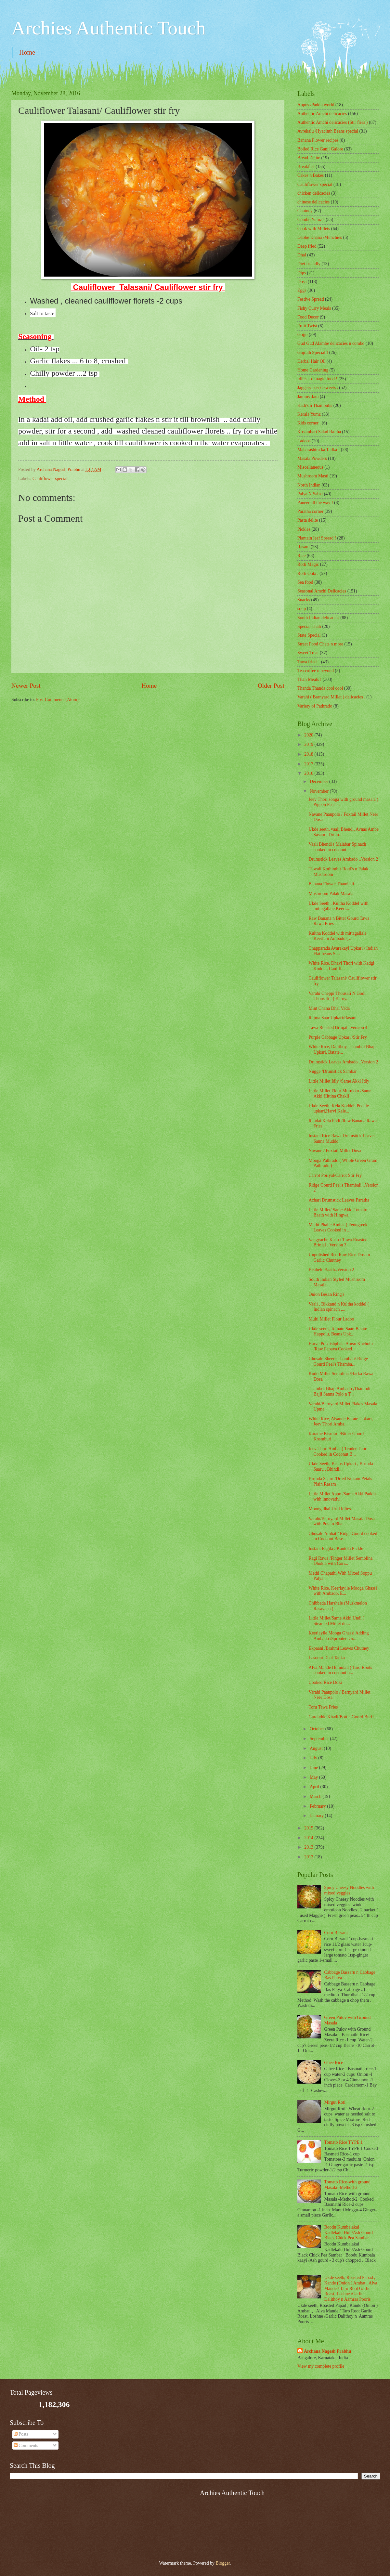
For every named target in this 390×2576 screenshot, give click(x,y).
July (314, 1757)
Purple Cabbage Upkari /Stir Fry (337, 1037)
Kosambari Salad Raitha (319, 431)
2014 (309, 1837)
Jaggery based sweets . (317, 387)
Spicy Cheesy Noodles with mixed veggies (349, 1890)
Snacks (303, 599)
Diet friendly (308, 263)
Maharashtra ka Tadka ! (318, 449)
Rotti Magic (308, 564)
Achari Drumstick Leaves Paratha (338, 1200)
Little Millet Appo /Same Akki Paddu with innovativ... (342, 1496)
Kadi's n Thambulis (314, 405)
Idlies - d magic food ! (317, 378)
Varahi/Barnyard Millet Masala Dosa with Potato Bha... (341, 1521)
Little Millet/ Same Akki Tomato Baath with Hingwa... (337, 1212)
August (317, 1748)
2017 (309, 763)
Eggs (301, 290)
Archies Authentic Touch (108, 28)
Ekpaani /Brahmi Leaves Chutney (338, 1648)
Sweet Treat (308, 652)
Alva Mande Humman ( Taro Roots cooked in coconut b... (340, 1670)
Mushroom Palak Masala (330, 893)
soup (301, 608)
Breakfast (306, 166)
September (320, 1738)
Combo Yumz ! (311, 219)
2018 (309, 754)
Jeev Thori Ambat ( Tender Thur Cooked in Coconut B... (337, 1451)
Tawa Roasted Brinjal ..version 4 (337, 1027)
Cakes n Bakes (310, 175)
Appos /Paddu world (315, 104)
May (314, 1777)
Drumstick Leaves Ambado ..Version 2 (343, 859)
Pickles (303, 529)
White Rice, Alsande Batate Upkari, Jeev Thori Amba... (340, 1421)
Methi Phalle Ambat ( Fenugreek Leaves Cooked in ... (337, 1227)
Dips (301, 272)
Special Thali (309, 626)
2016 (309, 773)
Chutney (305, 210)
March (316, 1796)
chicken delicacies (313, 193)
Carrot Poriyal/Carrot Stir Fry (335, 1175)
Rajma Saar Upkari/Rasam (332, 1017)
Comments (26, 2445)
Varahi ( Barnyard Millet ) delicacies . (331, 697)
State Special (309, 635)
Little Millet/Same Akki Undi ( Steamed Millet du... (336, 1621)
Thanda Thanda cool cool (320, 688)
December (319, 781)
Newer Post (26, 685)
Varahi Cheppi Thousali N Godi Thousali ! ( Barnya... (336, 996)
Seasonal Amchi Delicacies (321, 591)
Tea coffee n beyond (315, 670)
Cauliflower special (50, 478)
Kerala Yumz (309, 414)
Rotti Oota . (307, 573)
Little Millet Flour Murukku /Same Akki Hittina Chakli (339, 1093)
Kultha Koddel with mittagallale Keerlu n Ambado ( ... (337, 936)
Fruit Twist (307, 325)
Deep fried (307, 246)
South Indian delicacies (318, 617)
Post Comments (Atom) (57, 699)
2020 (309, 735)
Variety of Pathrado (314, 706)
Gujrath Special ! (312, 352)
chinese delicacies (313, 202)
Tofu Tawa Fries (323, 1707)
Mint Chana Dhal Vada (329, 1008)
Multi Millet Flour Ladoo (331, 1319)
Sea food (305, 582)
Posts (21, 2434)
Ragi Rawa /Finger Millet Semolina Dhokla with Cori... (340, 1561)
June (314, 1767)
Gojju (302, 334)
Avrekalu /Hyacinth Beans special (327, 131)
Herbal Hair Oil (311, 361)
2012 (309, 1856)
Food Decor (308, 317)
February (318, 1806)
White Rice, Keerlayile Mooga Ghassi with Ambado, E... (342, 1591)
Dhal (301, 255)
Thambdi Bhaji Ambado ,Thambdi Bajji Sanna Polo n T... (339, 1391)
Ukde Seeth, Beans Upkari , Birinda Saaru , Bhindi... (340, 1466)
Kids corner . (309, 423)
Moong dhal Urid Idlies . (330, 1508)
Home (27, 52)
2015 (309, 1828)
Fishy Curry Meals (314, 308)
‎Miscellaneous (310, 467)
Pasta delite (307, 520)
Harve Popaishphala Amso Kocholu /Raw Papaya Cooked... (340, 1346)
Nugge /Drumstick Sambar (332, 1071)
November (320, 791)
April (315, 1786)
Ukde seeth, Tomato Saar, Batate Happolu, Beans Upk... (337, 1331)
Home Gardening (312, 370)
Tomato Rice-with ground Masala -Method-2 (347, 2184)
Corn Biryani (336, 1932)
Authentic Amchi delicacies (322, 113)
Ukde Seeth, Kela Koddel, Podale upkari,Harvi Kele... (338, 1108)
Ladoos (304, 440)
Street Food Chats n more (320, 644)
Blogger (222, 2563)
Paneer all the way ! (315, 502)
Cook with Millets (313, 228)
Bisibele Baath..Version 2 (331, 1269)
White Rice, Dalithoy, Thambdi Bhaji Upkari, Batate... (342, 1049)
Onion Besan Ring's (326, 1294)
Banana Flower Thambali (331, 883)
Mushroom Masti (312, 476)
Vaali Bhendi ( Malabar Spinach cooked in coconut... (337, 847)
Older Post (271, 685)
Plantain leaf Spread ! (316, 538)
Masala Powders (312, 458)
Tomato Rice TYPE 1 (343, 2142)
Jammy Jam (308, 396)
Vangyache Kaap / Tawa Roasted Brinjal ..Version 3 (337, 1242)
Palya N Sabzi (310, 493)
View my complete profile (320, 2366)
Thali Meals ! (309, 679)
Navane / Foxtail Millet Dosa (334, 1150)
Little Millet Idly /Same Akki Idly (338, 1081)
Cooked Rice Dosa (325, 1682)
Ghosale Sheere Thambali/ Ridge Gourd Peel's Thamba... (338, 1361)
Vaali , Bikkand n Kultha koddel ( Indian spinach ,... (338, 1307)
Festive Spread (310, 299)
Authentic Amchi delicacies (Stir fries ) (332, 122)
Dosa (301, 281)
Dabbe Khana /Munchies (319, 237)
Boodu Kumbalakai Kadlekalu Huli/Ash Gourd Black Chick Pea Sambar (348, 2232)
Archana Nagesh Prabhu (327, 2351)
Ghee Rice (333, 2062)
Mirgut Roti (334, 2102)
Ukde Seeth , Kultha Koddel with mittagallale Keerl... (338, 906)
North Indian (308, 485)
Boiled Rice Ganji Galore (320, 149)
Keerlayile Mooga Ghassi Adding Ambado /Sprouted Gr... (338, 1636)
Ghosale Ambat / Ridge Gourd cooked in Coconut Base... (342, 1536)
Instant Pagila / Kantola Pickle (335, 1548)
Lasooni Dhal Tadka (326, 1657)
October (317, 1728)
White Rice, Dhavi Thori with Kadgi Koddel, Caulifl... (341, 966)
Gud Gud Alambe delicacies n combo (331, 343)
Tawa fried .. (308, 661)
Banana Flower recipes (317, 140)
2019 (309, 744)
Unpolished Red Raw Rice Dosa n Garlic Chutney (339, 1257)
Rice (301, 555)
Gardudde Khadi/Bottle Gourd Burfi (340, 1716)
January (317, 1815)
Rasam (303, 546)
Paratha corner (310, 511)
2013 (309, 1847)
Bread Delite (308, 157)
